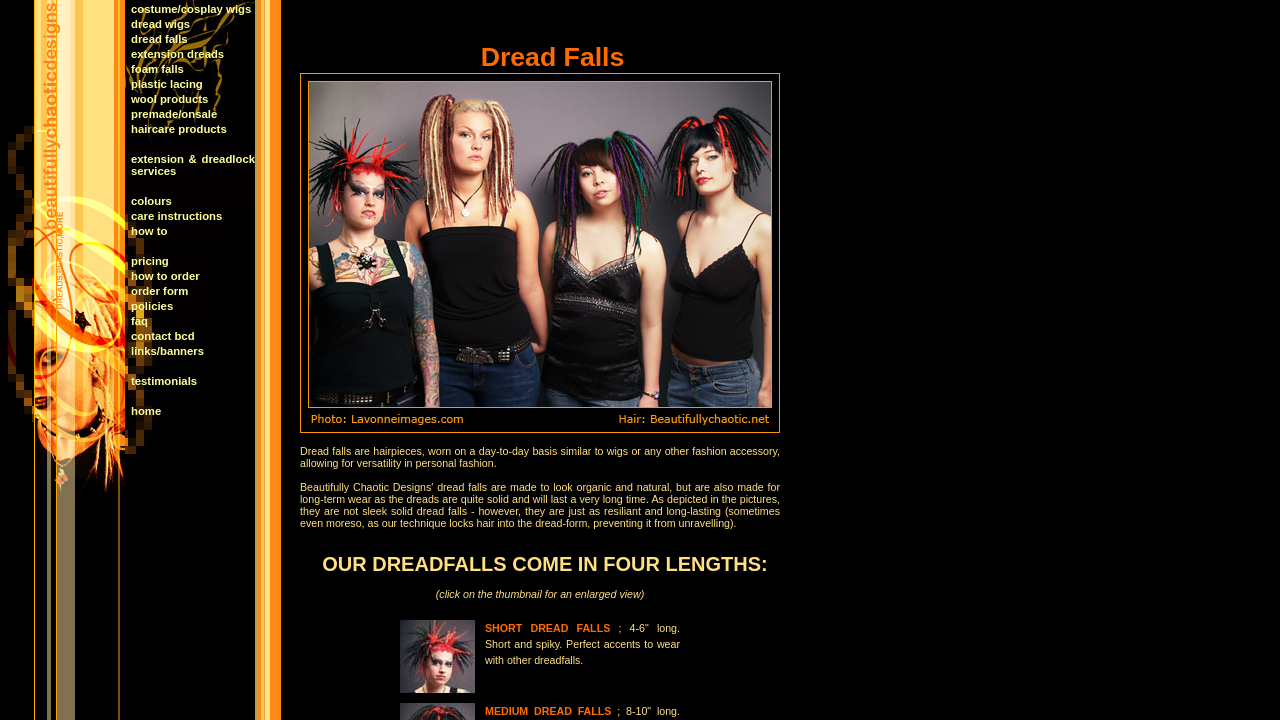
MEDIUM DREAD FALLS (548, 711)
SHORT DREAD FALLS (547, 628)
